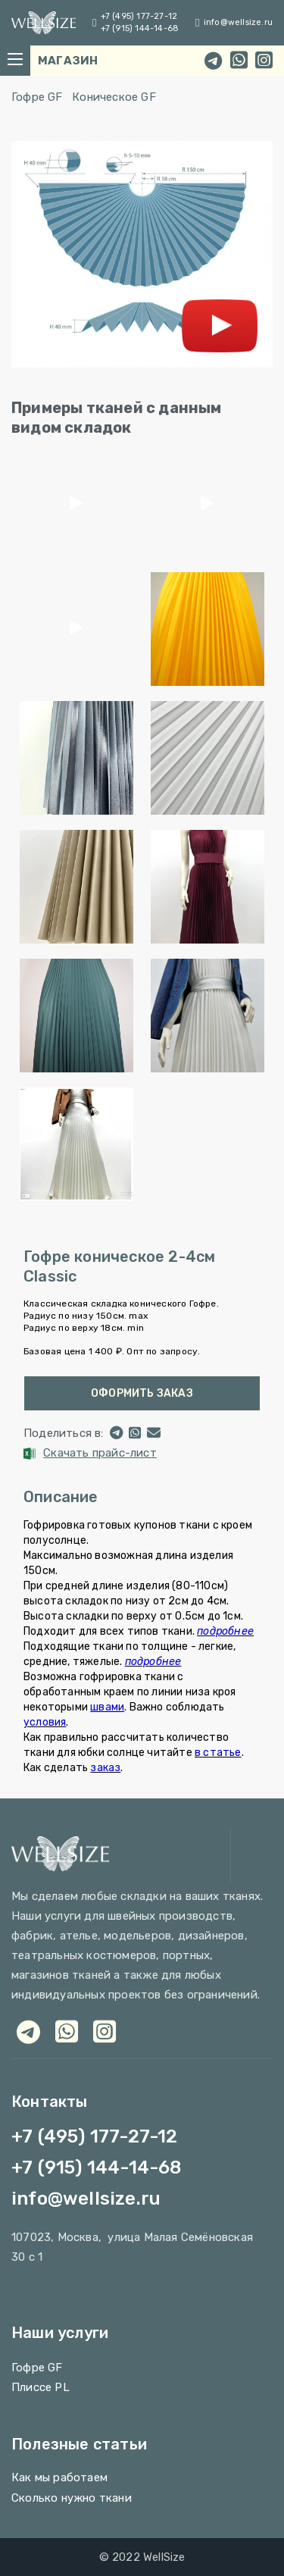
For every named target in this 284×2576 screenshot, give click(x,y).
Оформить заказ (142, 1393)
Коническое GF (114, 97)
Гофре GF (37, 97)
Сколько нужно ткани (71, 2498)
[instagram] (264, 60)
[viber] (104, 2031)
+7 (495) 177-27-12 (139, 16)
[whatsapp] (239, 60)
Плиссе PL (40, 2387)
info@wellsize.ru (238, 22)
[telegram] (213, 60)
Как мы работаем (59, 2477)
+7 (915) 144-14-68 (140, 28)
